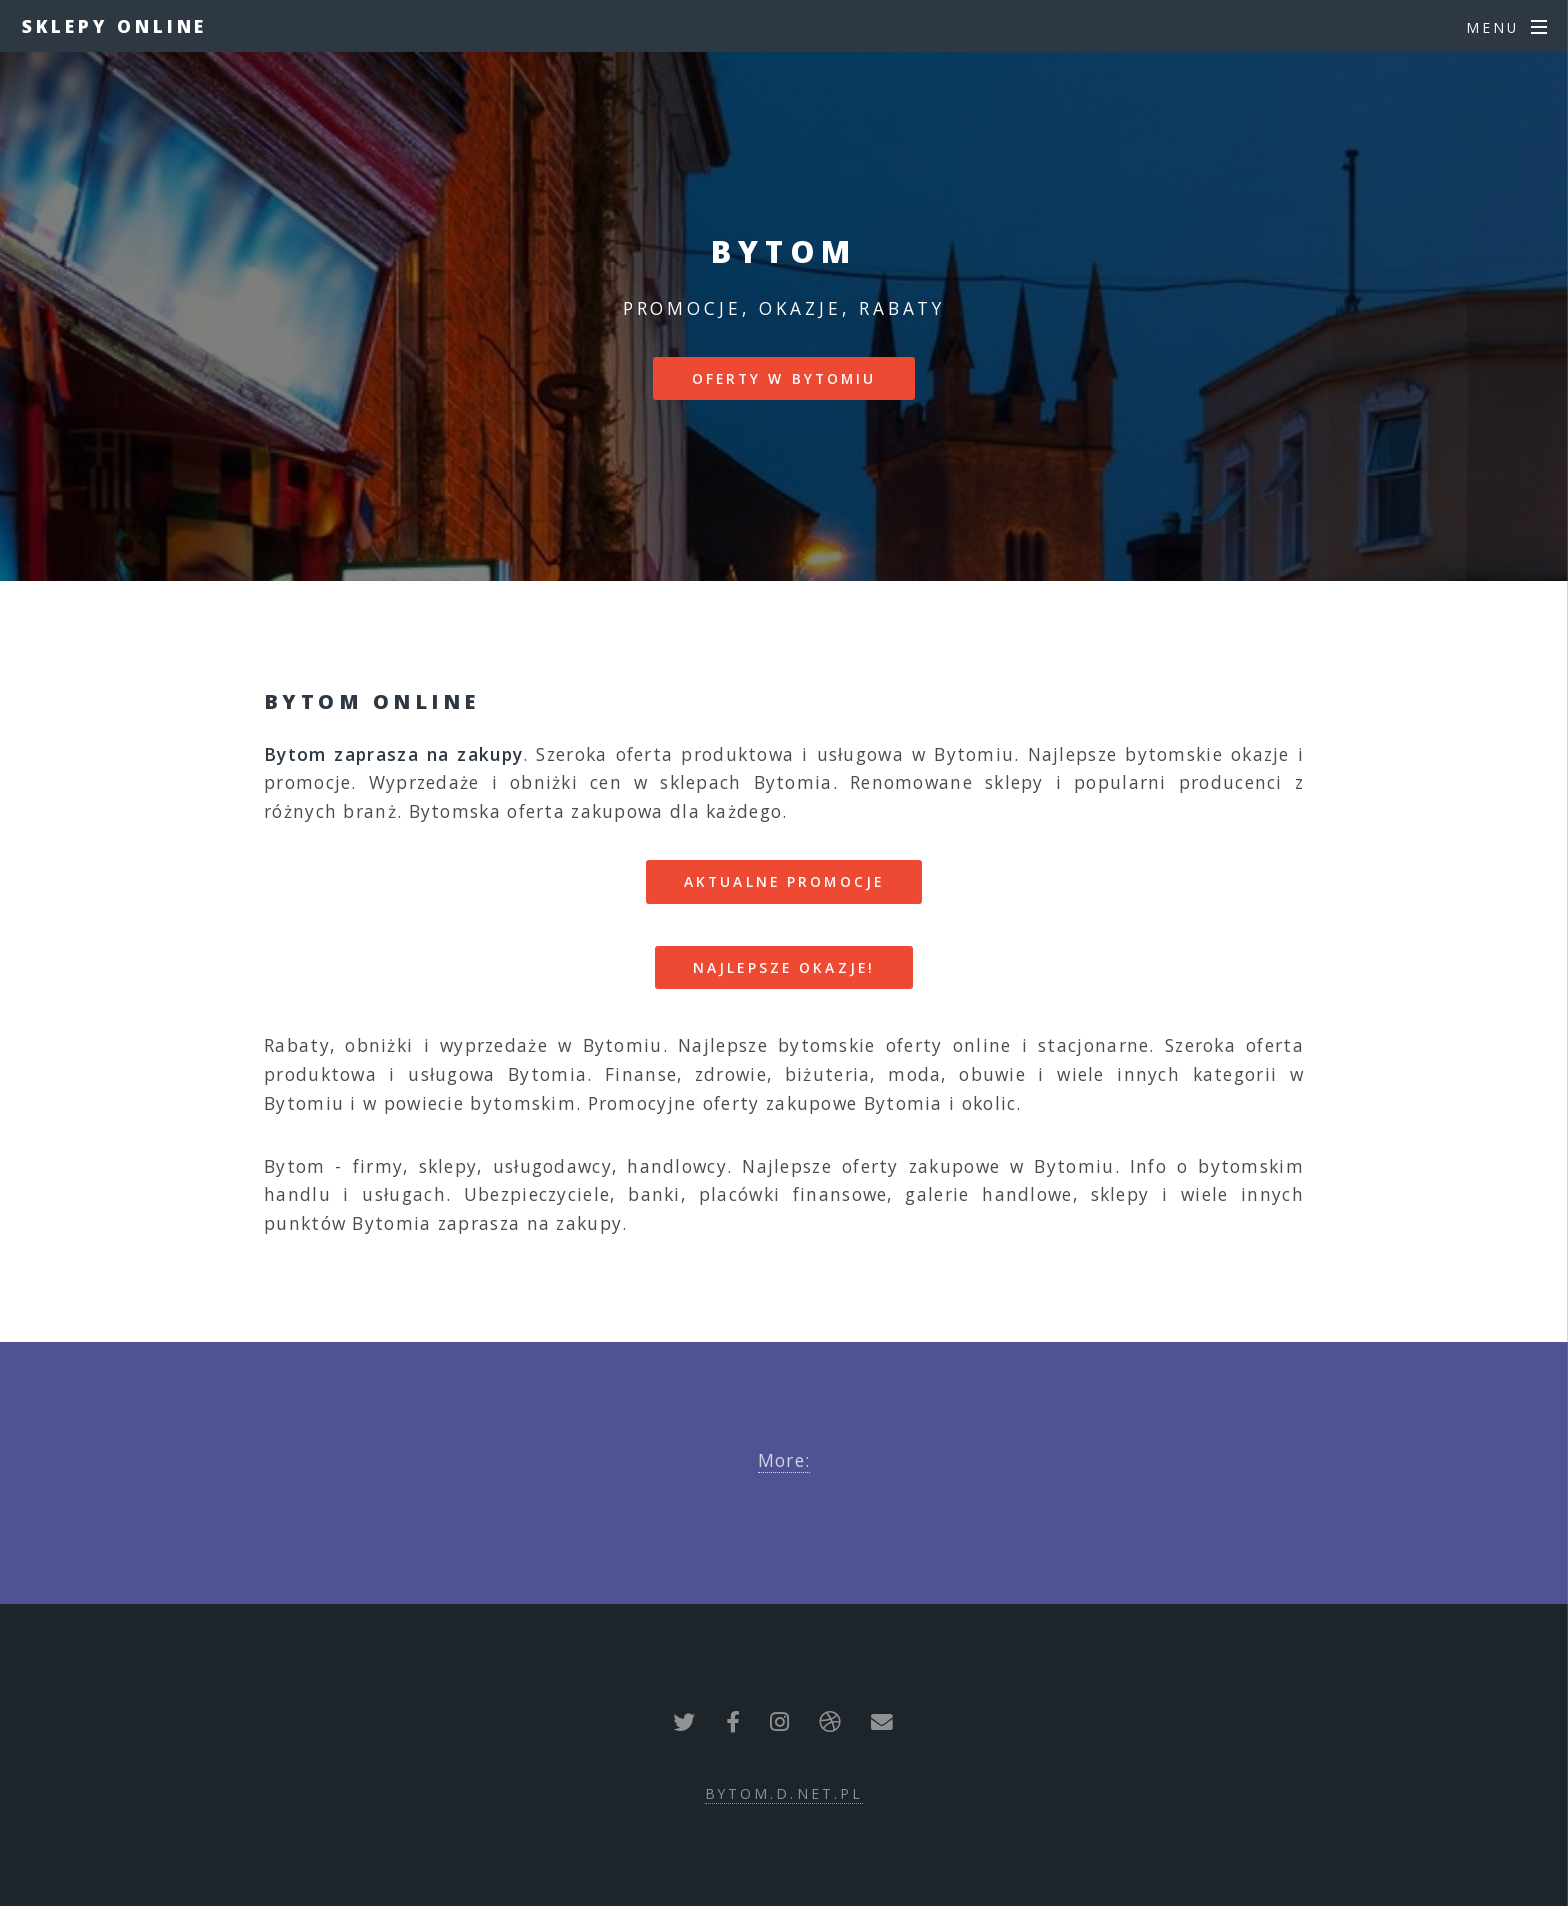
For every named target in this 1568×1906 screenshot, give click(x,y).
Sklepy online (115, 26)
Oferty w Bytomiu (784, 378)
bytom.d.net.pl (784, 1793)
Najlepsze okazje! (784, 967)
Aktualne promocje (784, 881)
